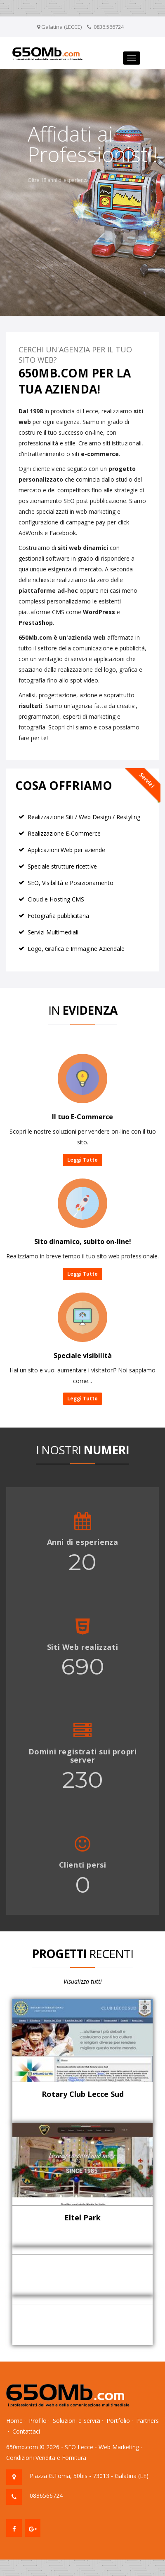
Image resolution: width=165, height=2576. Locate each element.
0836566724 (46, 2495)
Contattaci (26, 2431)
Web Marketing (119, 2447)
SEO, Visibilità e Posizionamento (70, 883)
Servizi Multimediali (53, 932)
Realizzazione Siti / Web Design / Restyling (84, 817)
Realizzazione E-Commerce (64, 833)
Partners (147, 2421)
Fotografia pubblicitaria (58, 916)
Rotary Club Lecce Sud (83, 2094)
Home (14, 2421)
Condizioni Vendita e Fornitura (46, 2458)
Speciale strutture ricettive (62, 866)
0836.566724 (109, 26)
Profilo (38, 2421)
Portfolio (118, 2421)
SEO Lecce (79, 2447)
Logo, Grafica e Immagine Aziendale (76, 949)
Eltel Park (82, 2217)
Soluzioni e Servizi (76, 2421)
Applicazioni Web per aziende (66, 850)
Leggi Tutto (82, 1159)
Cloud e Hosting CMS (56, 899)
